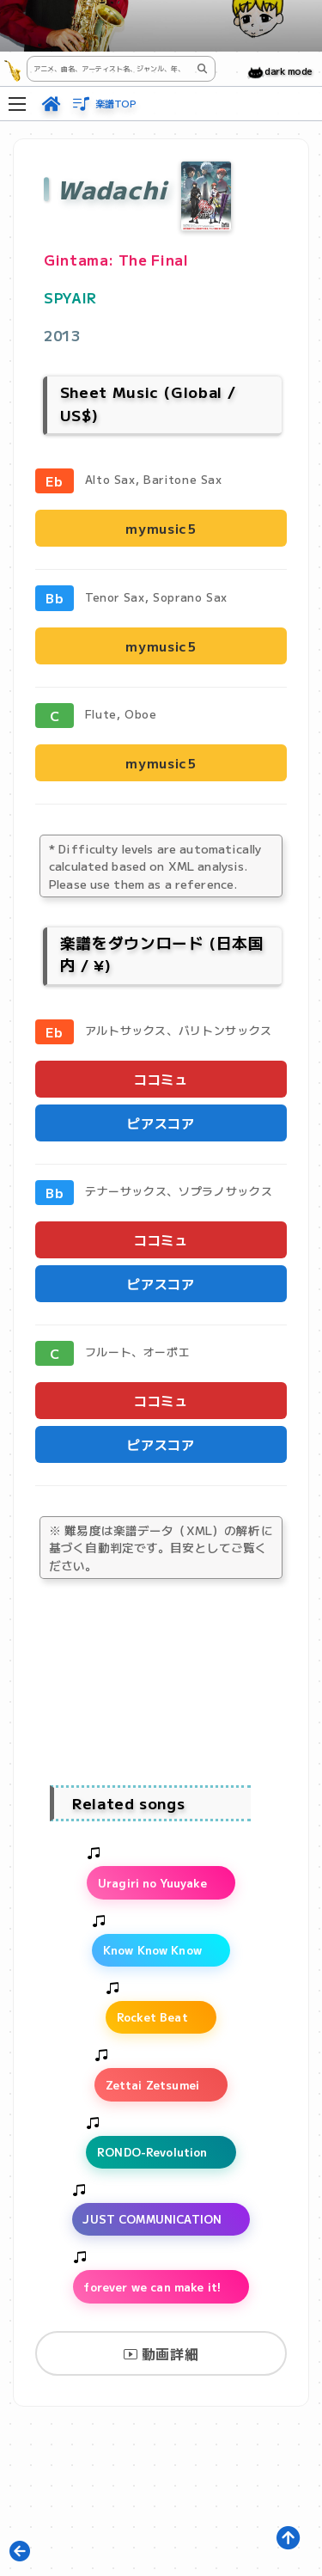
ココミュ (161, 1078)
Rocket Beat (152, 2017)
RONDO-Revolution (152, 2152)
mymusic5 (160, 527)
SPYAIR (70, 297)
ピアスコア (160, 1122)
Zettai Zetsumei (152, 2085)
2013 (62, 335)
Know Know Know (152, 1950)
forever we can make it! (152, 2287)
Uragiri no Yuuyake (152, 1883)
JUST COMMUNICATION (152, 2219)
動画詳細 (161, 2353)
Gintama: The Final (116, 259)
